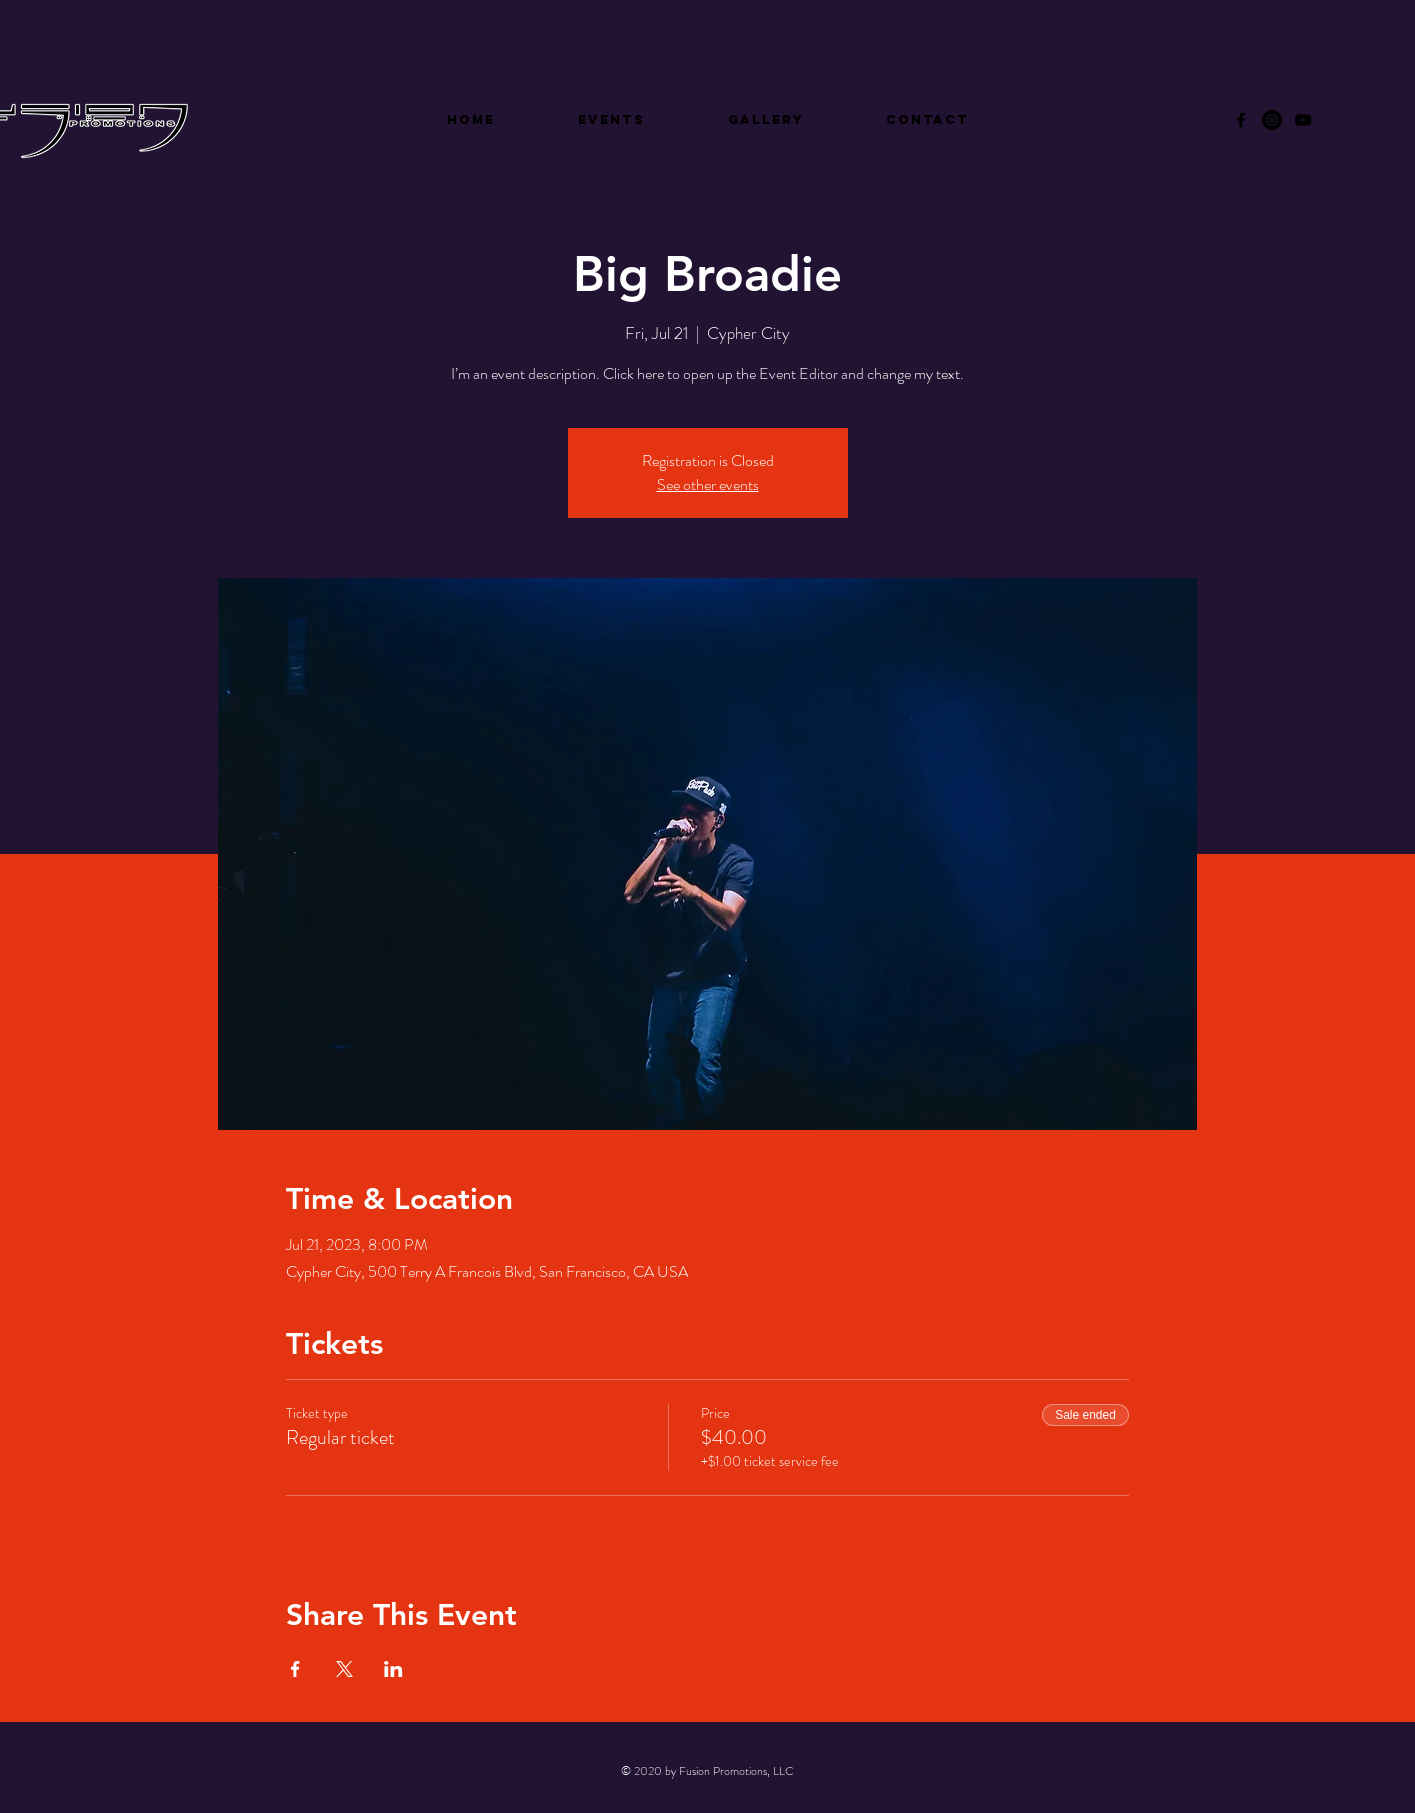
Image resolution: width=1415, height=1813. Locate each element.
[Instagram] (1272, 120)
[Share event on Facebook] (295, 1669)
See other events (708, 484)
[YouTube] (1303, 120)
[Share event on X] (344, 1669)
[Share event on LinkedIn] (393, 1669)
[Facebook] (1241, 120)
